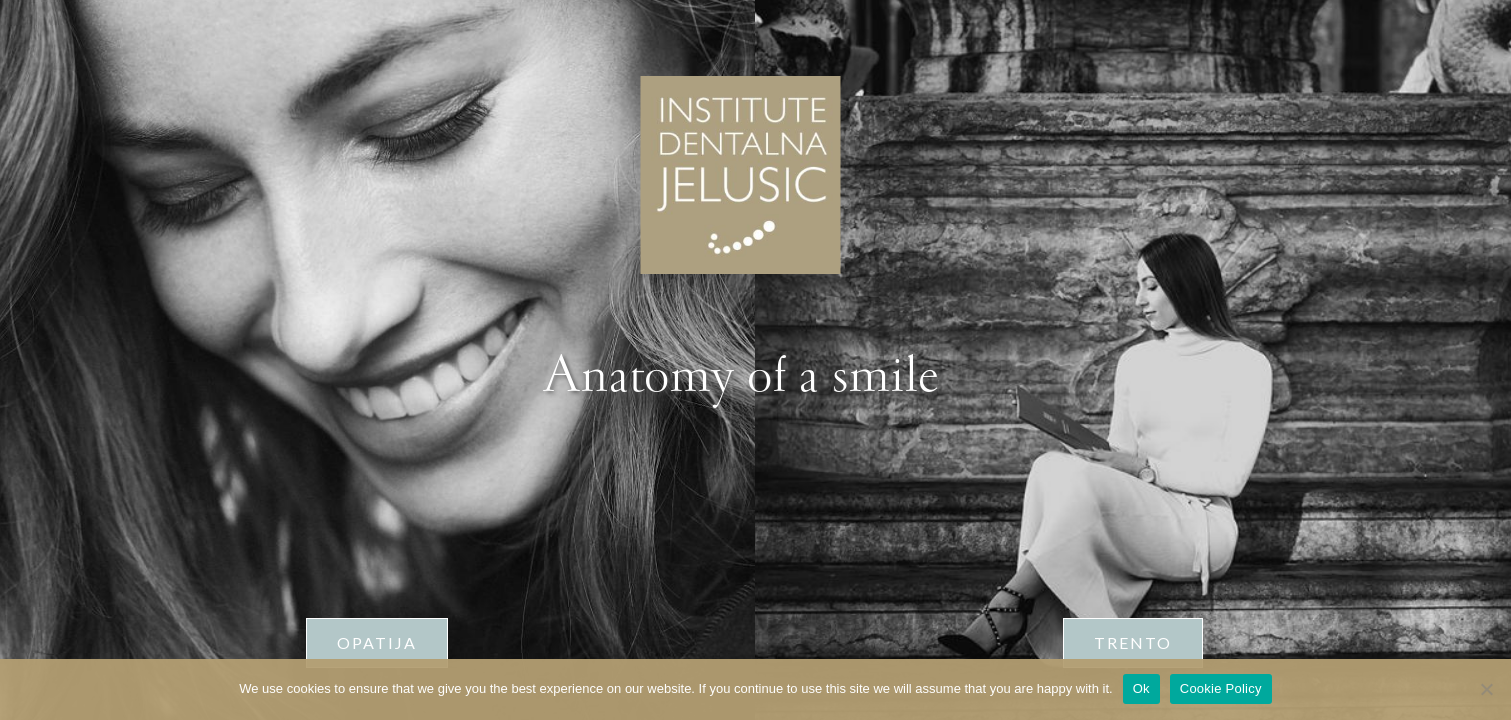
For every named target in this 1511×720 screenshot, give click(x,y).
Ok (1141, 688)
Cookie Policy (1221, 688)
